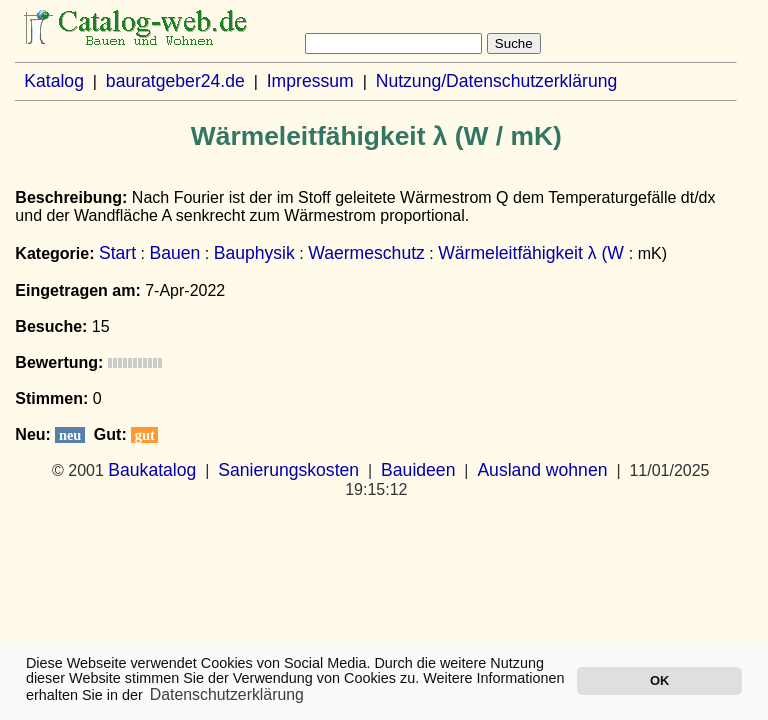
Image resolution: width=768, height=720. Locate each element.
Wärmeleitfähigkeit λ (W (533, 253)
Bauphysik (254, 253)
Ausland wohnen (542, 470)
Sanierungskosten (288, 470)
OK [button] (659, 680)
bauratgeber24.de (175, 81)
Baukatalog (152, 470)
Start (117, 253)
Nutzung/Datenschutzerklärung (497, 81)
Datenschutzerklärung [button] (227, 694)
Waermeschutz (366, 253)
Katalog (54, 81)
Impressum (310, 81)
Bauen (174, 253)
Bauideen (418, 470)
